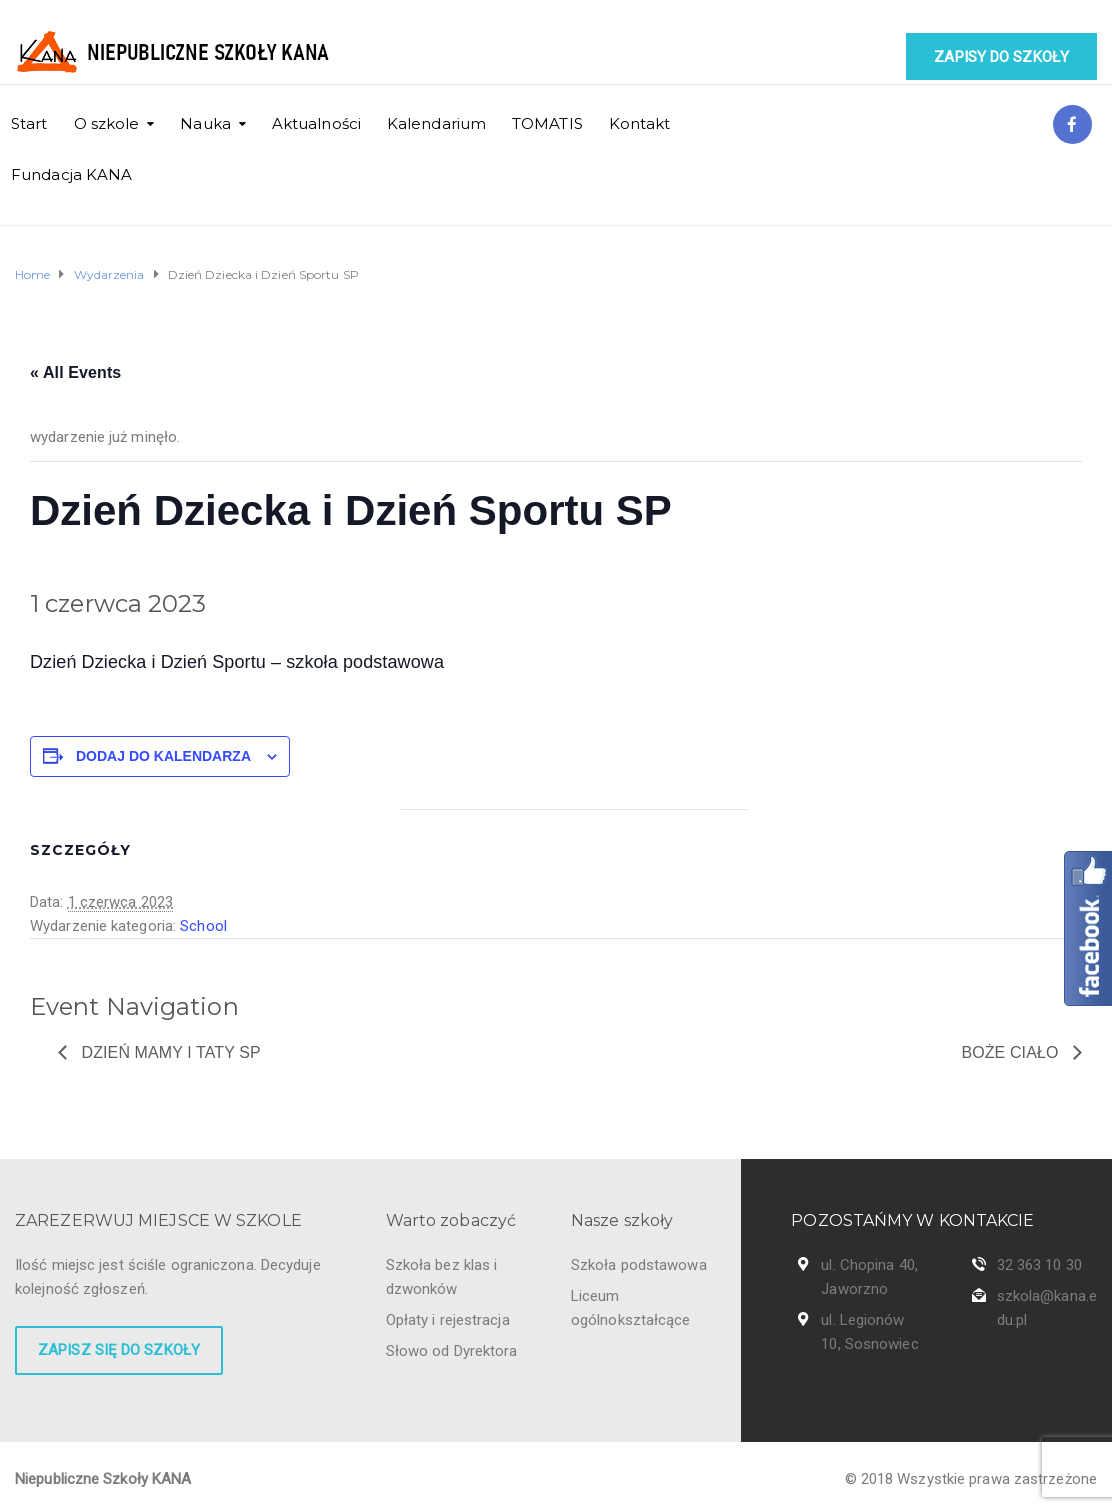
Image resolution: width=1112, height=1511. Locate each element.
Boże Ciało (1012, 1052)
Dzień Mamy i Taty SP (169, 1052)
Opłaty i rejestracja (448, 1320)
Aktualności (316, 123)
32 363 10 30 (1039, 1265)
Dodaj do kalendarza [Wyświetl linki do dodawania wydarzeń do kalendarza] (163, 756)
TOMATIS (547, 123)
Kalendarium (436, 123)
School (203, 926)
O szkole (107, 123)
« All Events (75, 372)
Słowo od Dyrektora (452, 1351)
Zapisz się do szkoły (119, 1350)
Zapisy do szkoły (1001, 57)
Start (29, 123)
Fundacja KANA (71, 174)
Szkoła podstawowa (639, 1265)
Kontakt (640, 123)
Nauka (205, 123)
